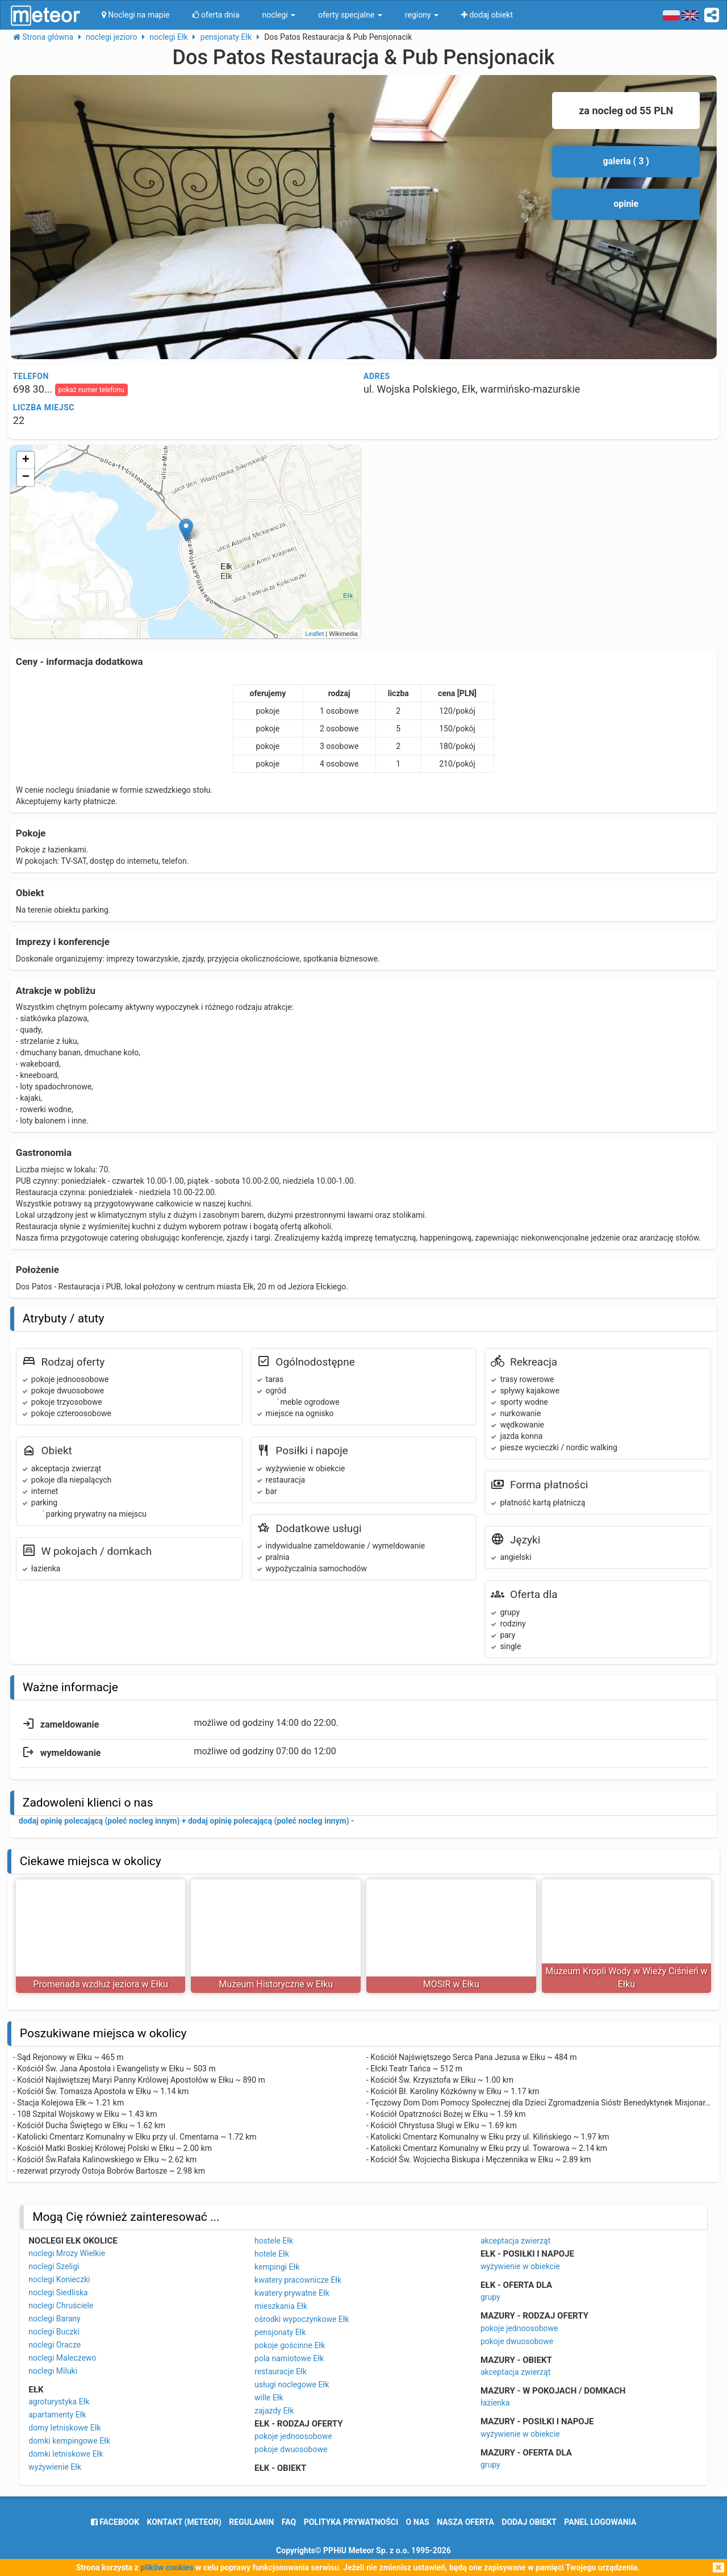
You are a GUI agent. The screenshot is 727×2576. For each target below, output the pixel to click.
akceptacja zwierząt (515, 2240)
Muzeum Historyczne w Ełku (276, 1984)
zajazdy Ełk (274, 2410)
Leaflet (314, 633)
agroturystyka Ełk (58, 2401)
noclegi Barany (54, 2318)
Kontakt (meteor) (184, 2522)
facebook (115, 2522)
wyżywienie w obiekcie (520, 2266)
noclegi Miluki (52, 2370)
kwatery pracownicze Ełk (297, 2279)
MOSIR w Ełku (451, 1984)
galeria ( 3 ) (626, 161)
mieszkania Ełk (280, 2306)
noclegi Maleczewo (62, 2357)
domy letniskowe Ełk (64, 2427)
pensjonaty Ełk (280, 2332)
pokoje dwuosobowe (290, 2449)
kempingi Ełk (276, 2266)
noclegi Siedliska (57, 2292)
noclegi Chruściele (60, 2305)
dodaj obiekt (529, 2522)
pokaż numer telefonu (91, 390)
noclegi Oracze (54, 2344)
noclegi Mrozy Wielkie (66, 2253)
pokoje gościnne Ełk (289, 2345)
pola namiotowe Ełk (289, 2358)
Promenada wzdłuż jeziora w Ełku (100, 1984)
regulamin (251, 2522)
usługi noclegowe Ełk (291, 2384)
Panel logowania (600, 2522)
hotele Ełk (271, 2253)
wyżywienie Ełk (54, 2466)
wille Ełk (268, 2397)
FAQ (289, 2522)
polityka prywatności (351, 2522)
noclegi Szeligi (53, 2266)
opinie (625, 203)
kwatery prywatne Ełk (291, 2293)
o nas (417, 2522)
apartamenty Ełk (57, 2414)
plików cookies (166, 2567)
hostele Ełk (273, 2240)
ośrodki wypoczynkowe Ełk (301, 2319)
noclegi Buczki (54, 2331)
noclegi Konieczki (59, 2279)
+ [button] (26, 460)
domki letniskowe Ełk (65, 2453)
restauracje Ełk (280, 2371)
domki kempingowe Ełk (69, 2440)
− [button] (26, 477)
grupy (490, 2297)
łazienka (495, 2402)
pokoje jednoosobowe (293, 2436)
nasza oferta (465, 2522)
